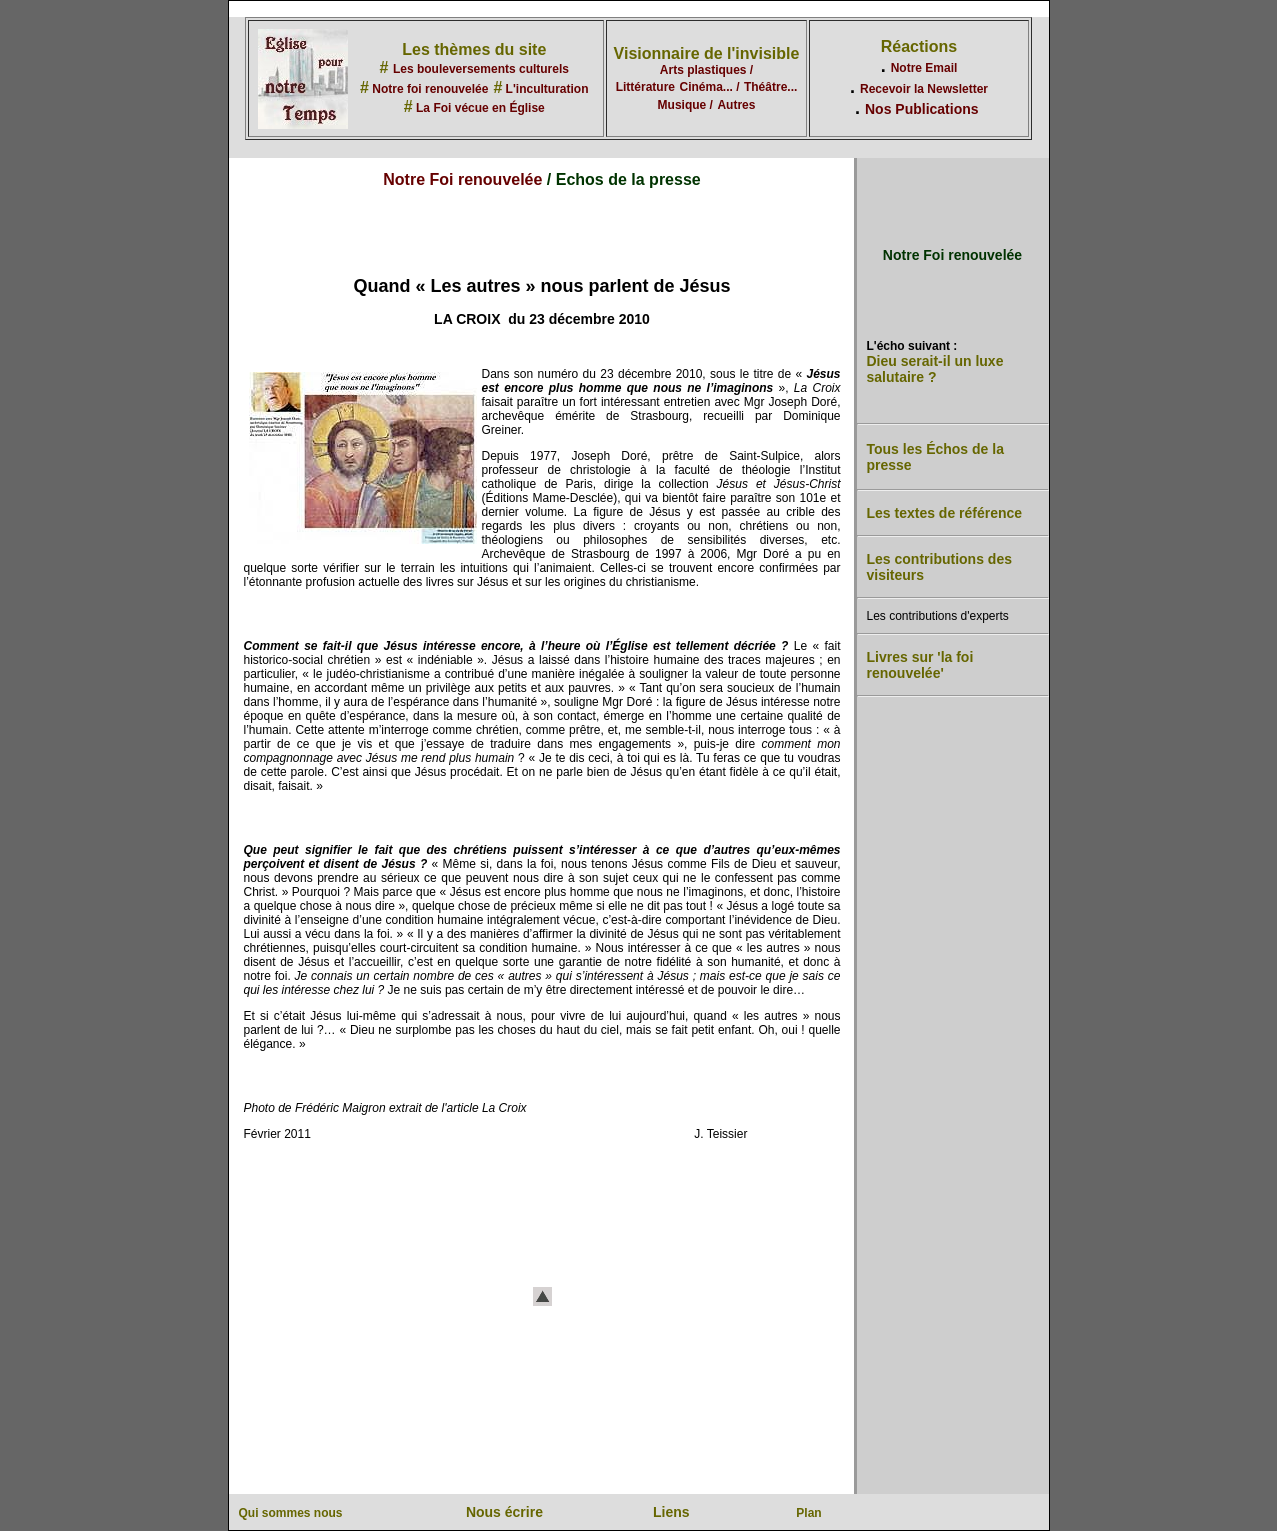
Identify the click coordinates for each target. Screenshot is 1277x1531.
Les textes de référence (945, 513)
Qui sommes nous (291, 1513)
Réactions (919, 46)
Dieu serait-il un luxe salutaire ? (935, 369)
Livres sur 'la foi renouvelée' (920, 665)
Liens (671, 1512)
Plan (808, 1513)
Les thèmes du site (474, 49)
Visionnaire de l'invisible (707, 53)
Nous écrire (504, 1512)
